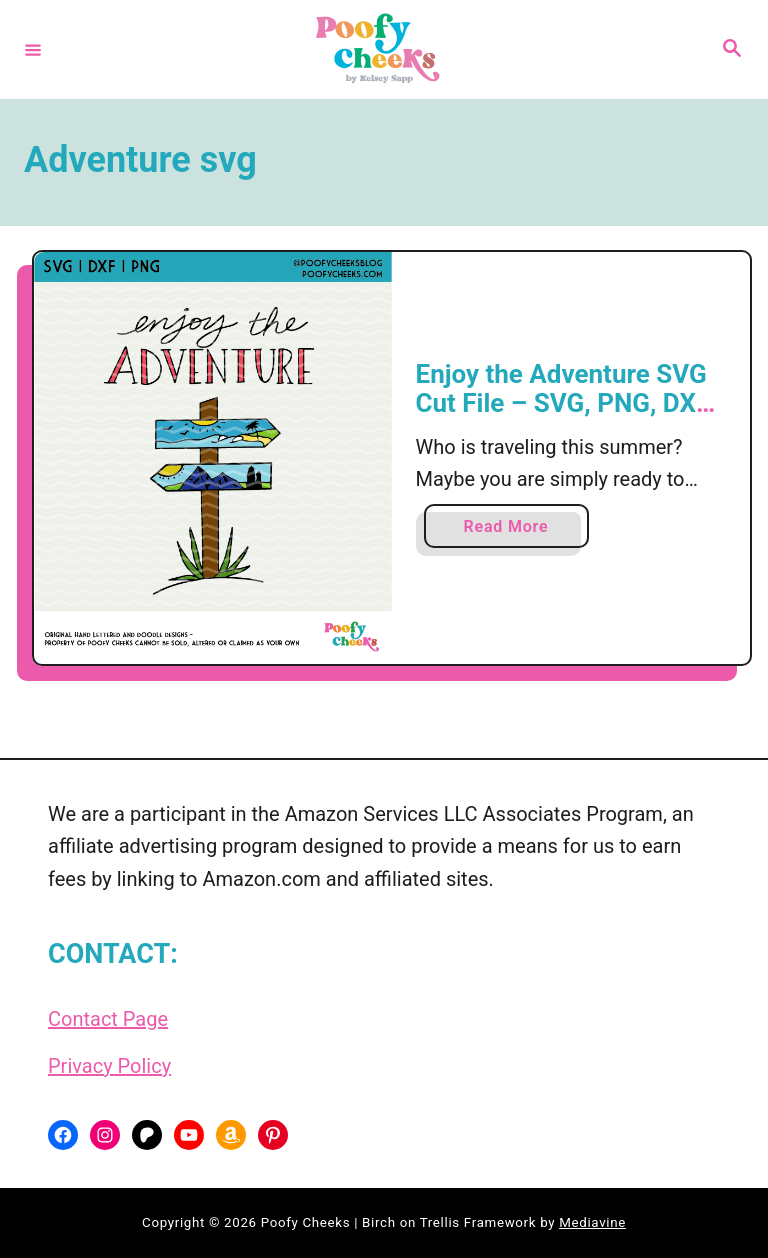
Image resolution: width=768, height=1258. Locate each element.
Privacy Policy (109, 1066)
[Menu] (33, 49)
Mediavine (592, 1222)
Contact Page (108, 1019)
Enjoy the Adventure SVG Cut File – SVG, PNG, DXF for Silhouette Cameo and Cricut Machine (564, 418)
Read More (513, 530)
